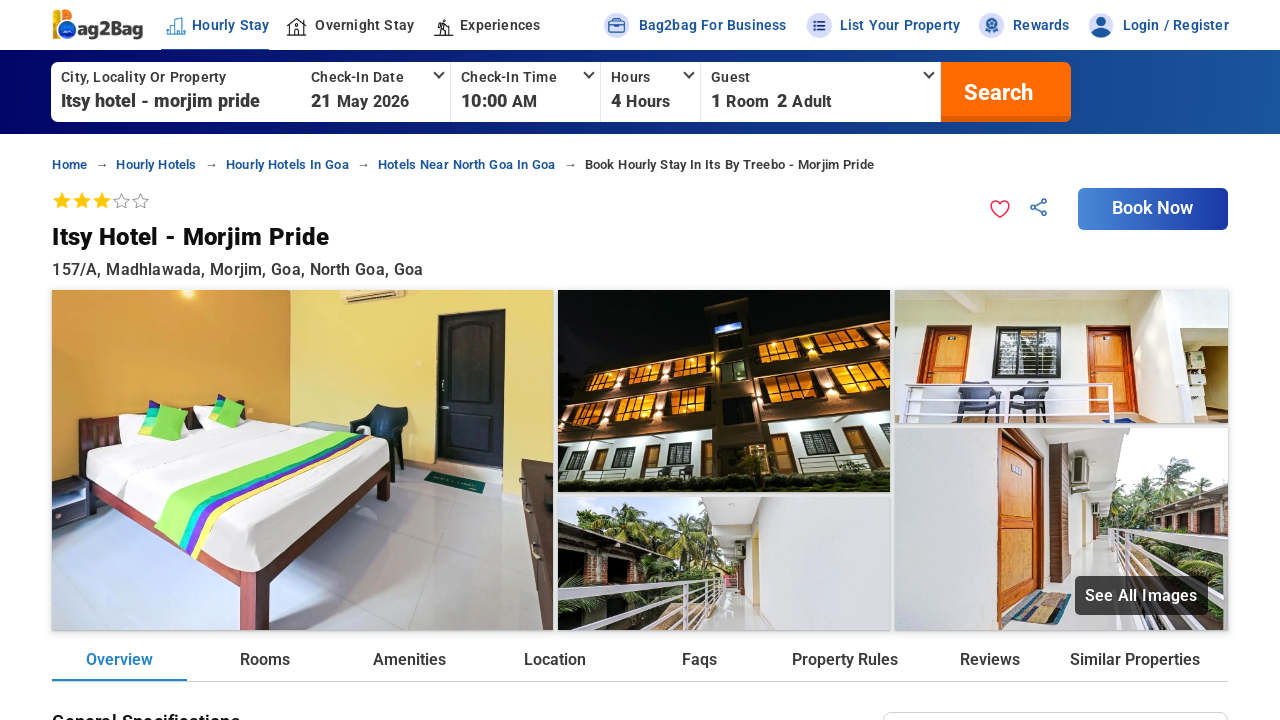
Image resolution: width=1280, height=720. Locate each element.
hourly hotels (156, 164)
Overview (119, 659)
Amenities (409, 659)
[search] (996, 92)
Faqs (699, 659)
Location (555, 659)
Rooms (265, 659)
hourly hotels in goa (287, 164)
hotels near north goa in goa (467, 164)
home (69, 164)
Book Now (1153, 208)
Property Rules (845, 659)
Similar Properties (1135, 659)
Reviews (990, 659)
